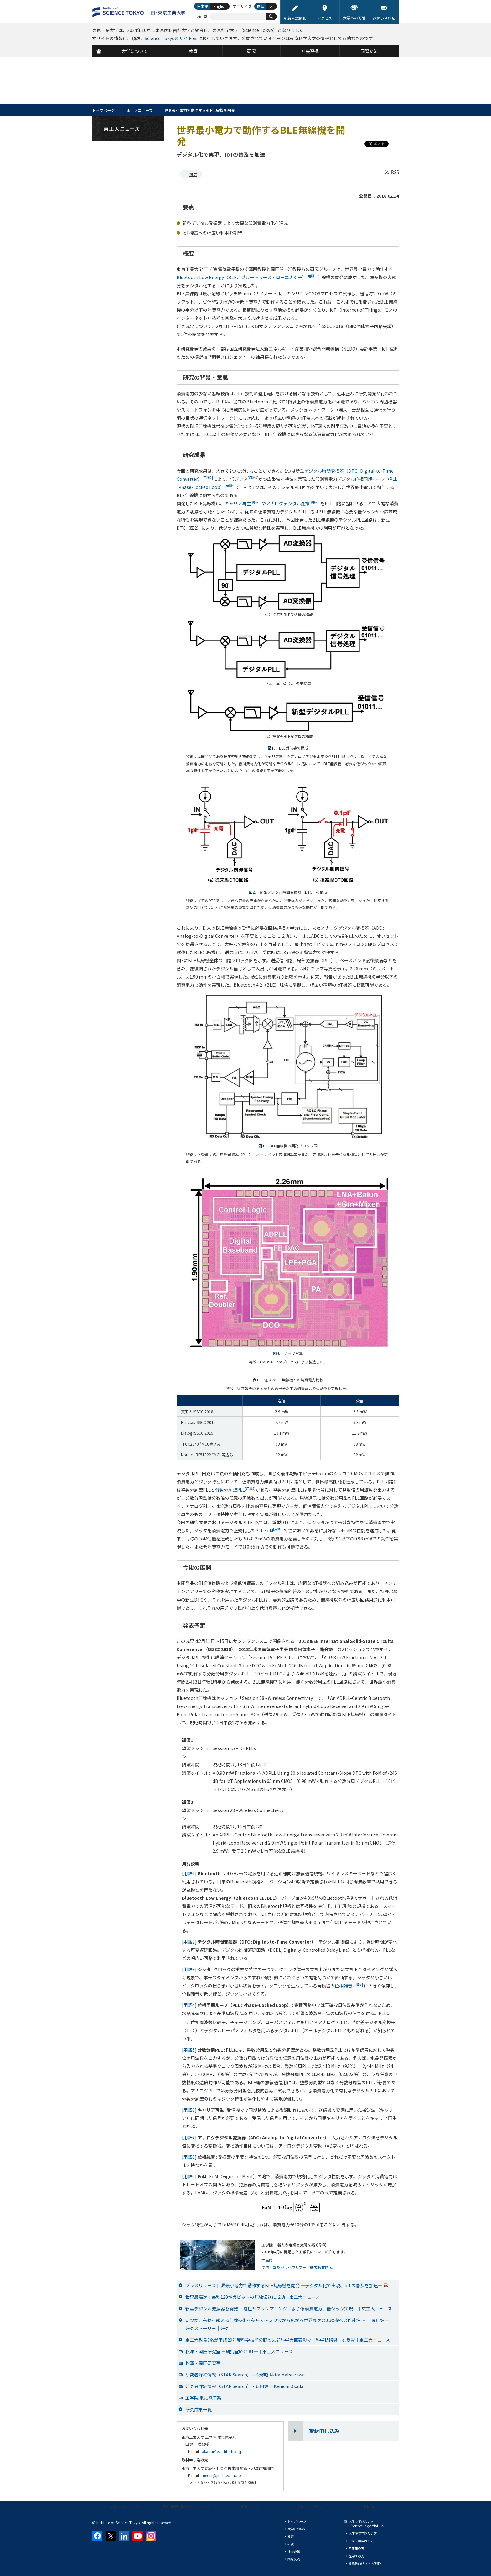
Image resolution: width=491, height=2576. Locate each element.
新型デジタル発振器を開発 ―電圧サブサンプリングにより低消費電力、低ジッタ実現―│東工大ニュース (288, 2308)
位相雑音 (349, 1985)
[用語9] (189, 2176)
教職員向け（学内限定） (366, 2563)
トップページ (103, 110)
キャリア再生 (243, 503)
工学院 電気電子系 (203, 2398)
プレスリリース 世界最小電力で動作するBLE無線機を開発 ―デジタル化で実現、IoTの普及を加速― (287, 2285)
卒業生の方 (356, 2548)
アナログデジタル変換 (293, 503)
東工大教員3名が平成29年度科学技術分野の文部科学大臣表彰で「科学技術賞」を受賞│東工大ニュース (287, 2340)
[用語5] (189, 2050)
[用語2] (189, 1942)
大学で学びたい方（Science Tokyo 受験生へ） (368, 2523)
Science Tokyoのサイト (168, 38)
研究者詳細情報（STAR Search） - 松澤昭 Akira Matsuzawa (245, 2374)
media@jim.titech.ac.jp (221, 2475)
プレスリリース (310, 2506)
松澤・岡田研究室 (202, 2363)
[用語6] (189, 2110)
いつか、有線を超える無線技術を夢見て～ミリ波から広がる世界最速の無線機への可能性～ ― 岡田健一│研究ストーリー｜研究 (289, 2324)
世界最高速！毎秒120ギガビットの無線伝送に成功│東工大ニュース (252, 2297)
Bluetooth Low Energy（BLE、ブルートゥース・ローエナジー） (247, 277)
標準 (260, 6)
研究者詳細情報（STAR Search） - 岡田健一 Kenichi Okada (244, 2386)
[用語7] (189, 2137)
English (220, 6)
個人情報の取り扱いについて (186, 2506)
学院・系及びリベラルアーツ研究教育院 (295, 2267)
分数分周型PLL (235, 1490)
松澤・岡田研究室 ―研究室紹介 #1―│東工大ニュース (239, 2351)
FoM (274, 1530)
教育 (290, 2536)
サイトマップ (248, 2506)
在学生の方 (356, 2555)
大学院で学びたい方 (363, 2533)
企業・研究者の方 (361, 2540)
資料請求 (370, 2506)
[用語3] (189, 1969)
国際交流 (293, 2559)
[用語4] (189, 2005)
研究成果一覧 (198, 2409)
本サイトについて (125, 2506)
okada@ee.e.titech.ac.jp (222, 2451)
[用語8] (189, 2157)
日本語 (202, 6)
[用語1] (189, 1873)
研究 (193, 174)
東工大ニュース (139, 110)
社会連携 (293, 2551)
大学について (296, 2529)
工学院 (267, 2260)
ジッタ (246, 479)
